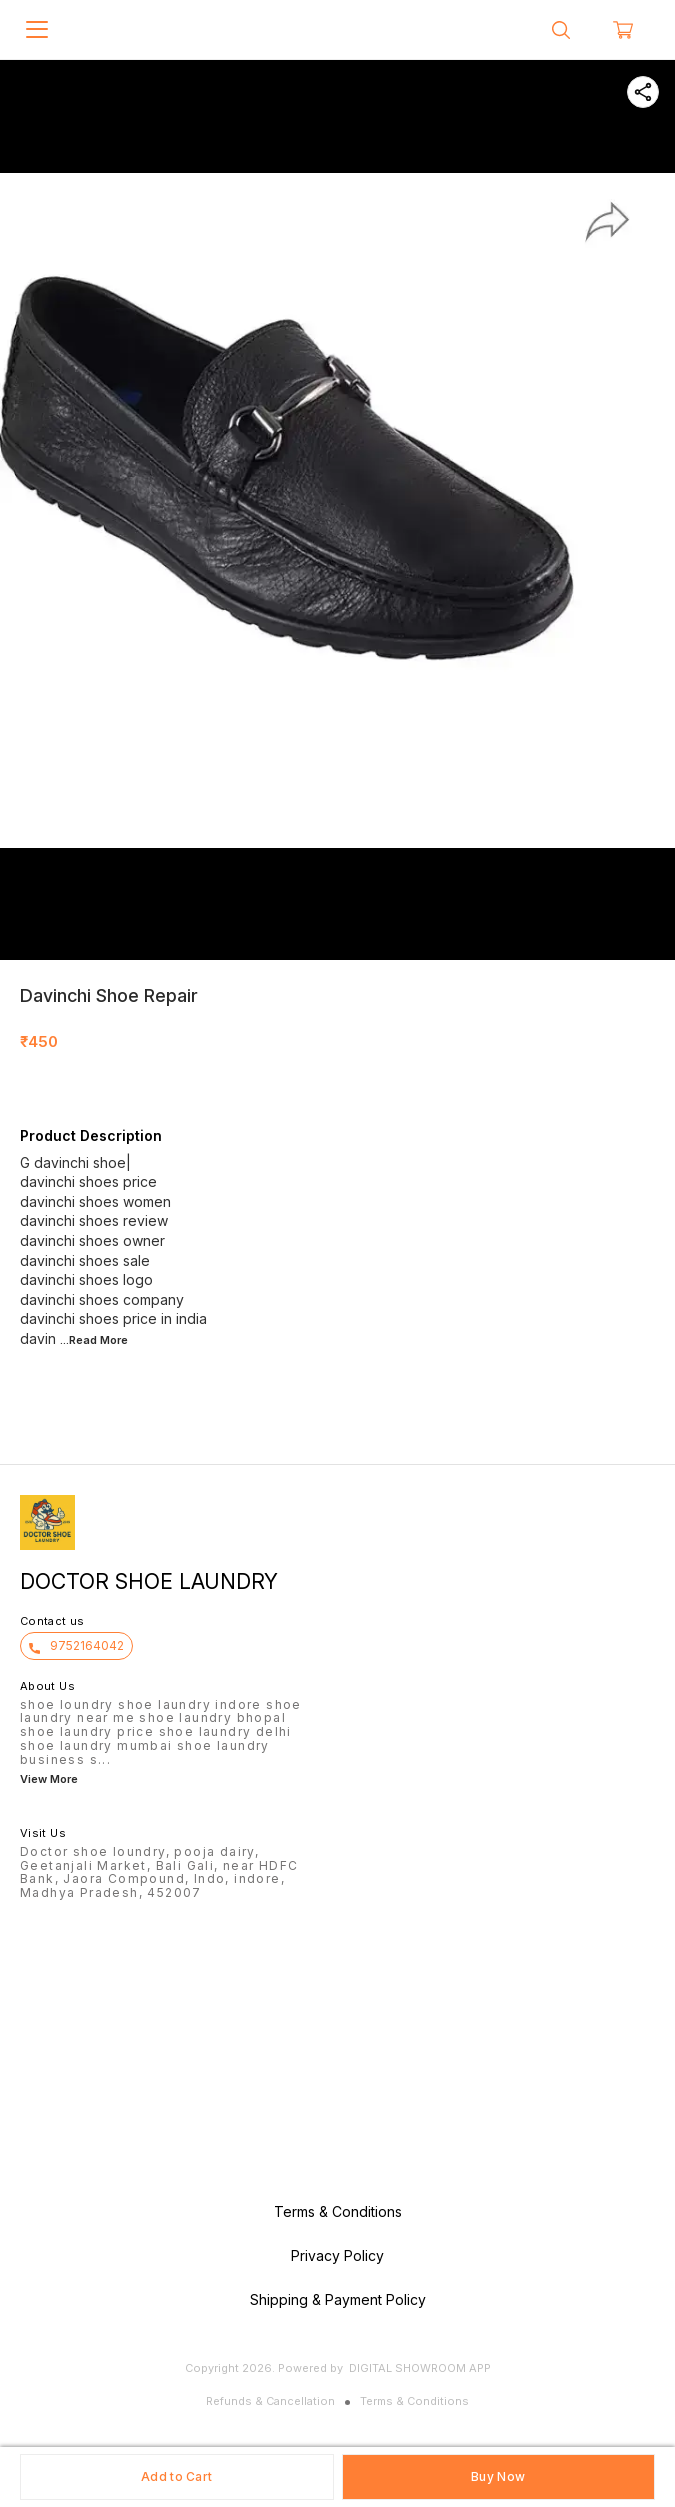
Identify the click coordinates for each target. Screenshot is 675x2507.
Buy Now (498, 2476)
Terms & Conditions (414, 2401)
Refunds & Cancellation (270, 2401)
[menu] (37, 30)
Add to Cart (176, 2476)
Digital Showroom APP (420, 2368)
